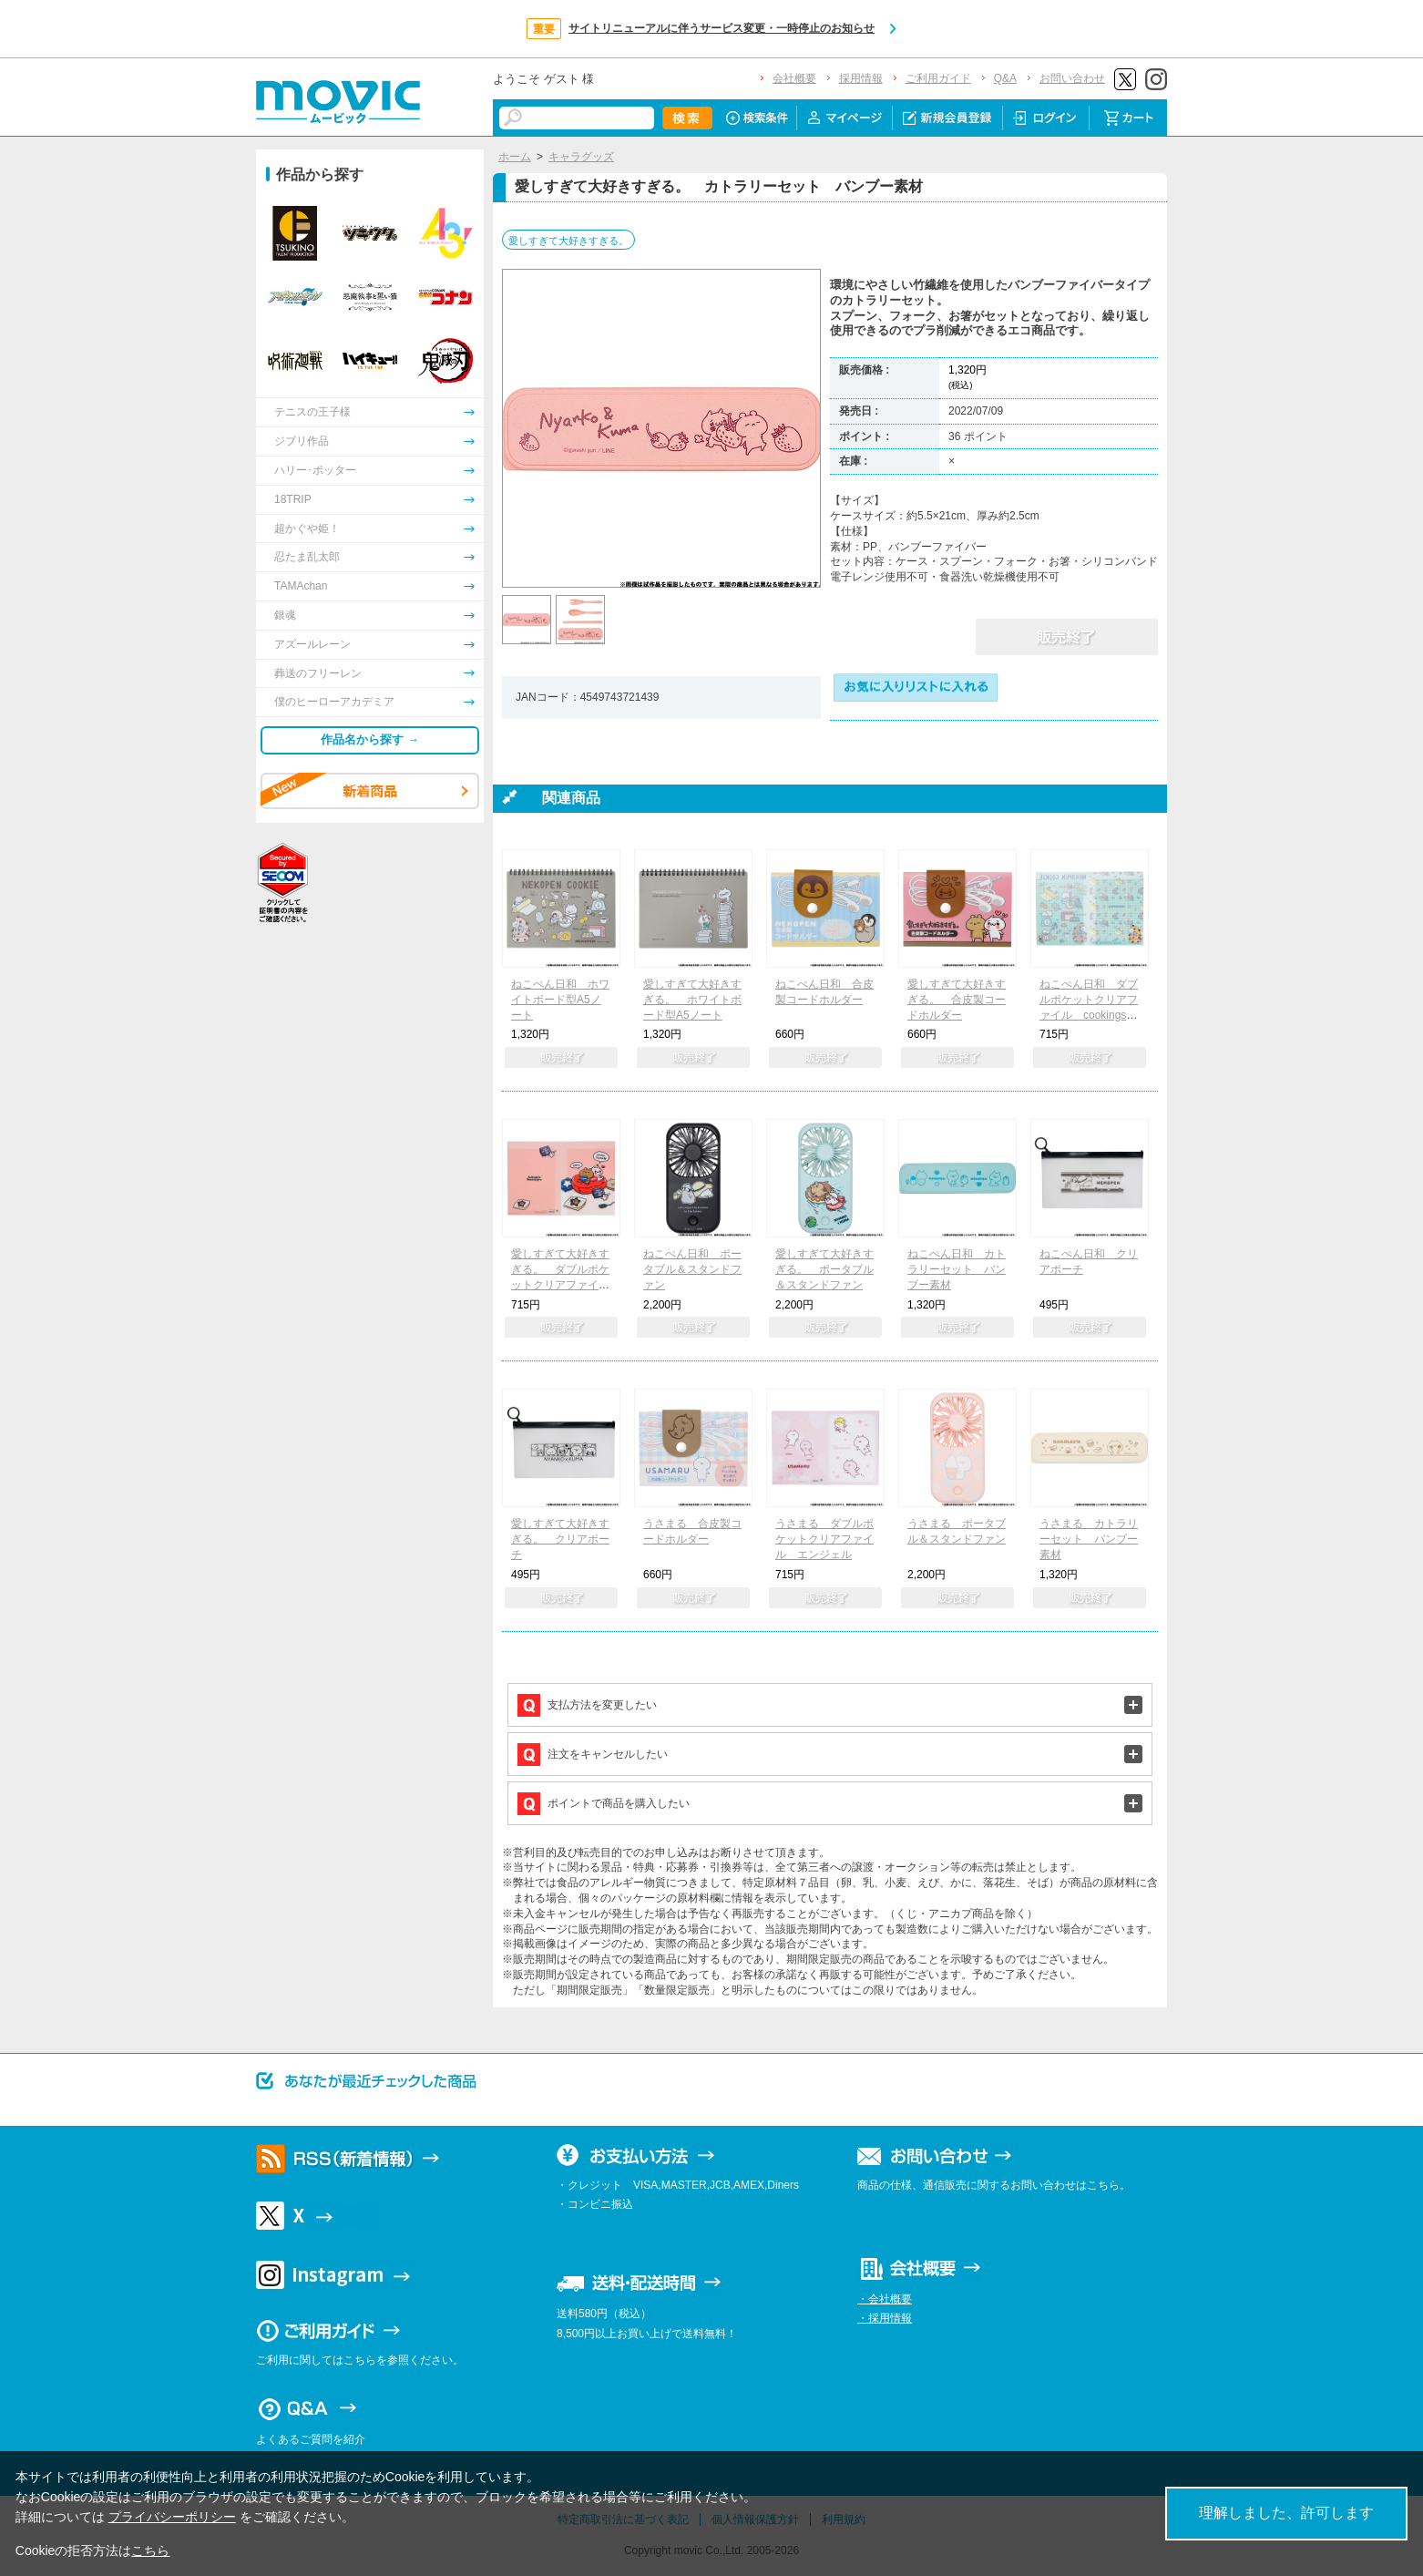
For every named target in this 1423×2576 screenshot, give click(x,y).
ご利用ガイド (938, 78)
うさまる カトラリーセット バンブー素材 (1088, 1539)
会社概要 (794, 78)
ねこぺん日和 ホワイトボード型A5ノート (560, 999)
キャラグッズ (581, 156)
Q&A (1005, 78)
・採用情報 (884, 2318)
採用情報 (861, 78)
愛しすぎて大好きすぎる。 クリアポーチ (560, 1539)
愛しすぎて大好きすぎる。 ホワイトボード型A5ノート (692, 999)
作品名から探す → (370, 739)
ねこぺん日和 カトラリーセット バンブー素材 (956, 1269)
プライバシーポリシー (172, 2516)
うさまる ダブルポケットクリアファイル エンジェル (824, 1539)
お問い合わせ (1072, 78)
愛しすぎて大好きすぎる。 (568, 240)
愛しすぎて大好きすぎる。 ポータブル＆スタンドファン (824, 1269)
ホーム (514, 156)
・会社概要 (884, 2299)
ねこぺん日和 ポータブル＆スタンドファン (692, 1269)
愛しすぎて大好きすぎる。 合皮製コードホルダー (956, 999)
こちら (150, 2550)
